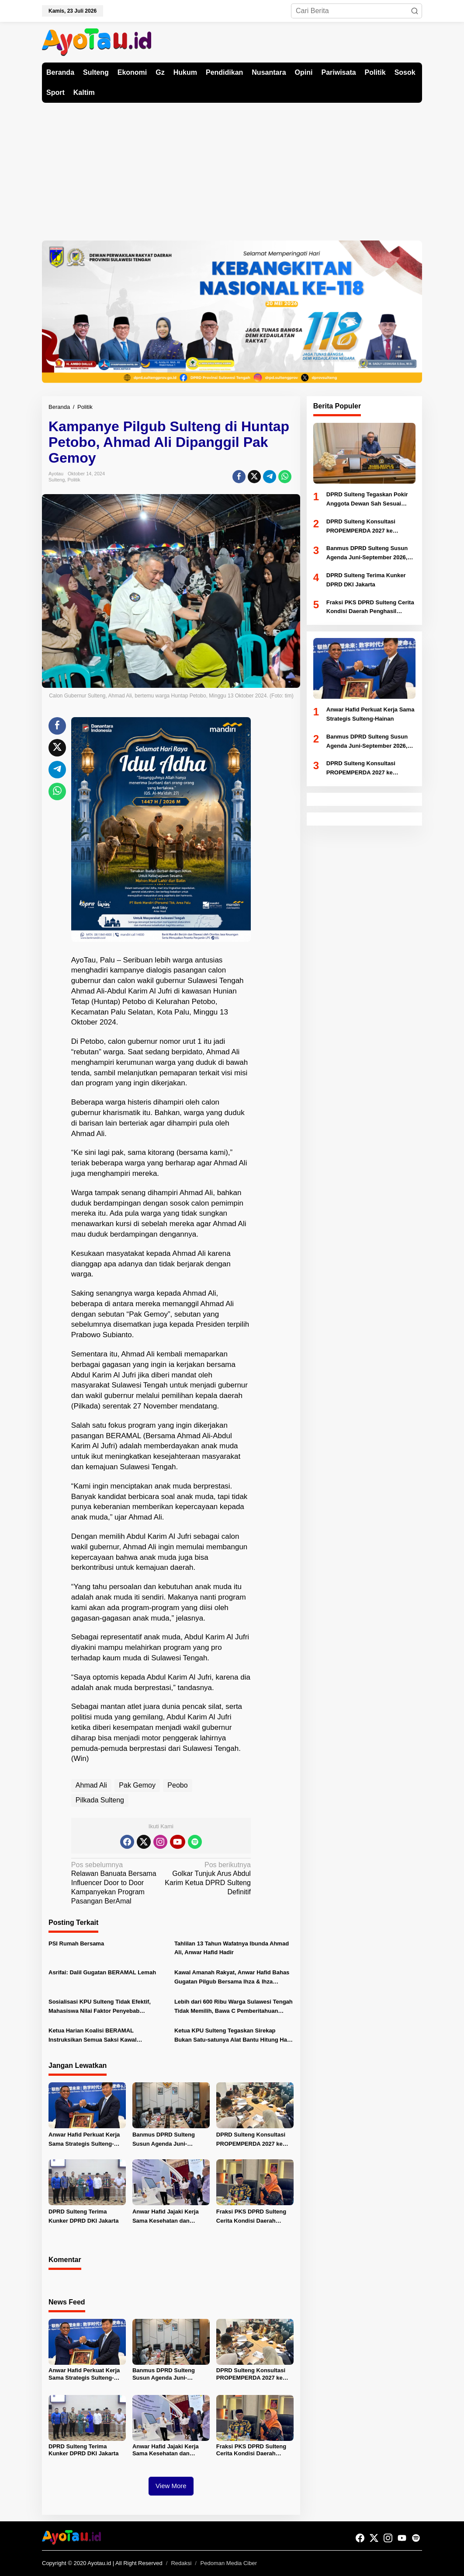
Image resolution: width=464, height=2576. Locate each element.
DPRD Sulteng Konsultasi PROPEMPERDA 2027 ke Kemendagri (250, 2140)
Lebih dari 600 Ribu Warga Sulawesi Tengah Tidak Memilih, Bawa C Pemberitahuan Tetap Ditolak (233, 2007)
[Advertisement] (232, 168)
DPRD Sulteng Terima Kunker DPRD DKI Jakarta (83, 2216)
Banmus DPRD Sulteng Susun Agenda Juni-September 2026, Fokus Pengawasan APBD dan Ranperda (164, 2140)
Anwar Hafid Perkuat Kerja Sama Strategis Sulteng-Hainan (84, 2140)
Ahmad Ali (91, 1785)
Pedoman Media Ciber (229, 2563)
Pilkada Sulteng (100, 1800)
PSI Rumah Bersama (76, 1943)
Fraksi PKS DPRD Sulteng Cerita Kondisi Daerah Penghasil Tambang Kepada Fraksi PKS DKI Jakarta (253, 2217)
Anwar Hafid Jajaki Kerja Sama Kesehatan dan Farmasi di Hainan (165, 2217)
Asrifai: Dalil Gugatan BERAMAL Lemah (102, 1972)
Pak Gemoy (137, 1785)
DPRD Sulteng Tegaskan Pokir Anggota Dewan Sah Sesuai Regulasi (367, 500)
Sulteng (56, 479)
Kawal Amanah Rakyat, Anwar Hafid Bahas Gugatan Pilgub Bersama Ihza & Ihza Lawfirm (231, 1978)
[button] (414, 10)
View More (171, 2485)
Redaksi (181, 2563)
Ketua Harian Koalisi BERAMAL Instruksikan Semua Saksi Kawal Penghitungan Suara (92, 2036)
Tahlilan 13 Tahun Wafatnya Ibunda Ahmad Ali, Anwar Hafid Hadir (231, 1948)
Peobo (177, 1785)
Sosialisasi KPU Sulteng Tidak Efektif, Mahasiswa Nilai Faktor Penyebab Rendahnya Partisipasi (99, 2007)
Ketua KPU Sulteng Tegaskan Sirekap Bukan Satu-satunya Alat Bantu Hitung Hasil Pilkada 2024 (234, 2036)
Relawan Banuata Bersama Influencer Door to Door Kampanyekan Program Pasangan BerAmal (114, 1883)
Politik (73, 479)
